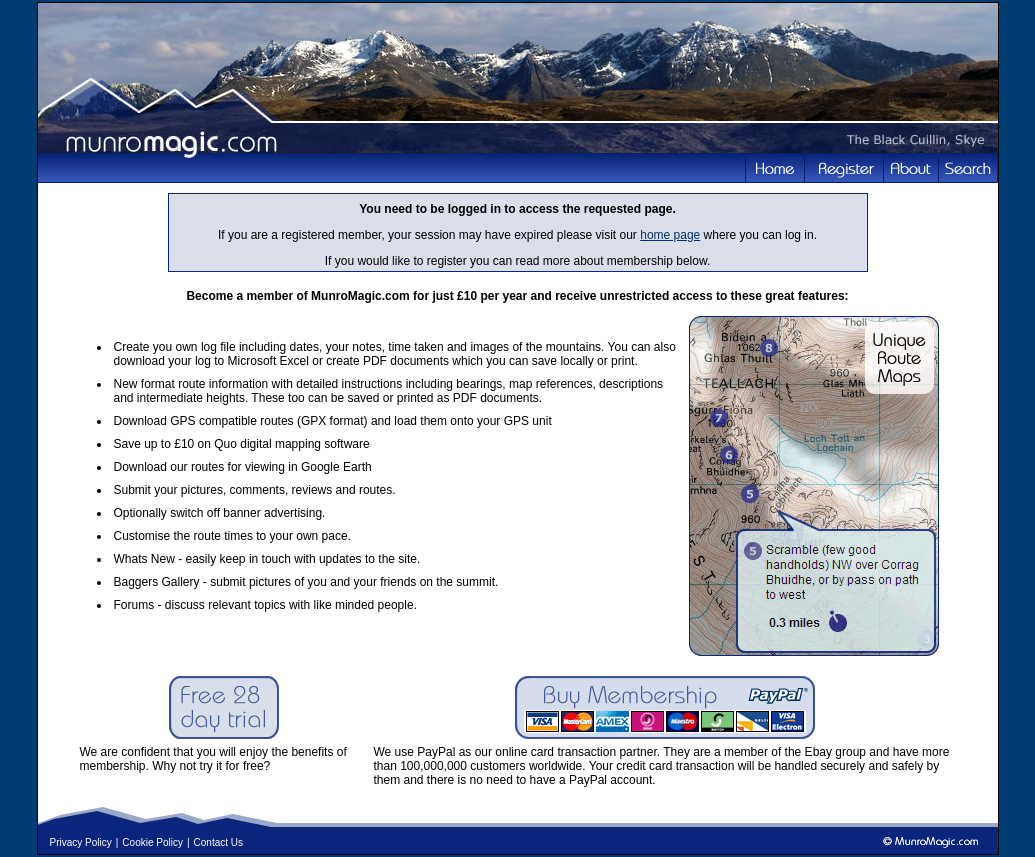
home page (670, 235)
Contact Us (218, 842)
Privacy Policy (81, 842)
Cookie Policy (152, 842)
